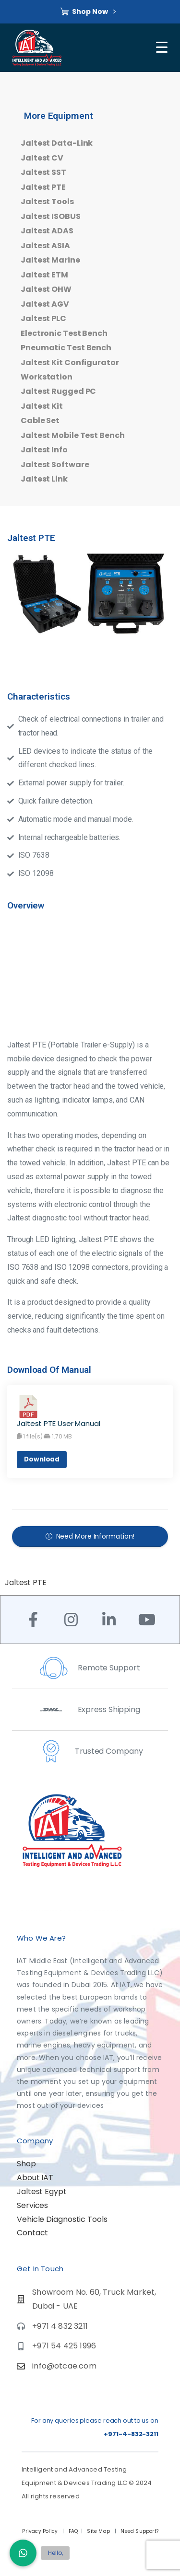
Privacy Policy (40, 2531)
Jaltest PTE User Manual (58, 1423)
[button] (23, 2553)
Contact (32, 2232)
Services (32, 2205)
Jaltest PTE (26, 1582)
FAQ (73, 2531)
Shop (26, 2163)
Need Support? (138, 2531)
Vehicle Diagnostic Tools (62, 2219)
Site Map (99, 2531)
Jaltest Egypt (42, 2191)
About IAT (35, 2177)
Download (42, 1459)
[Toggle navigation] (163, 47)
